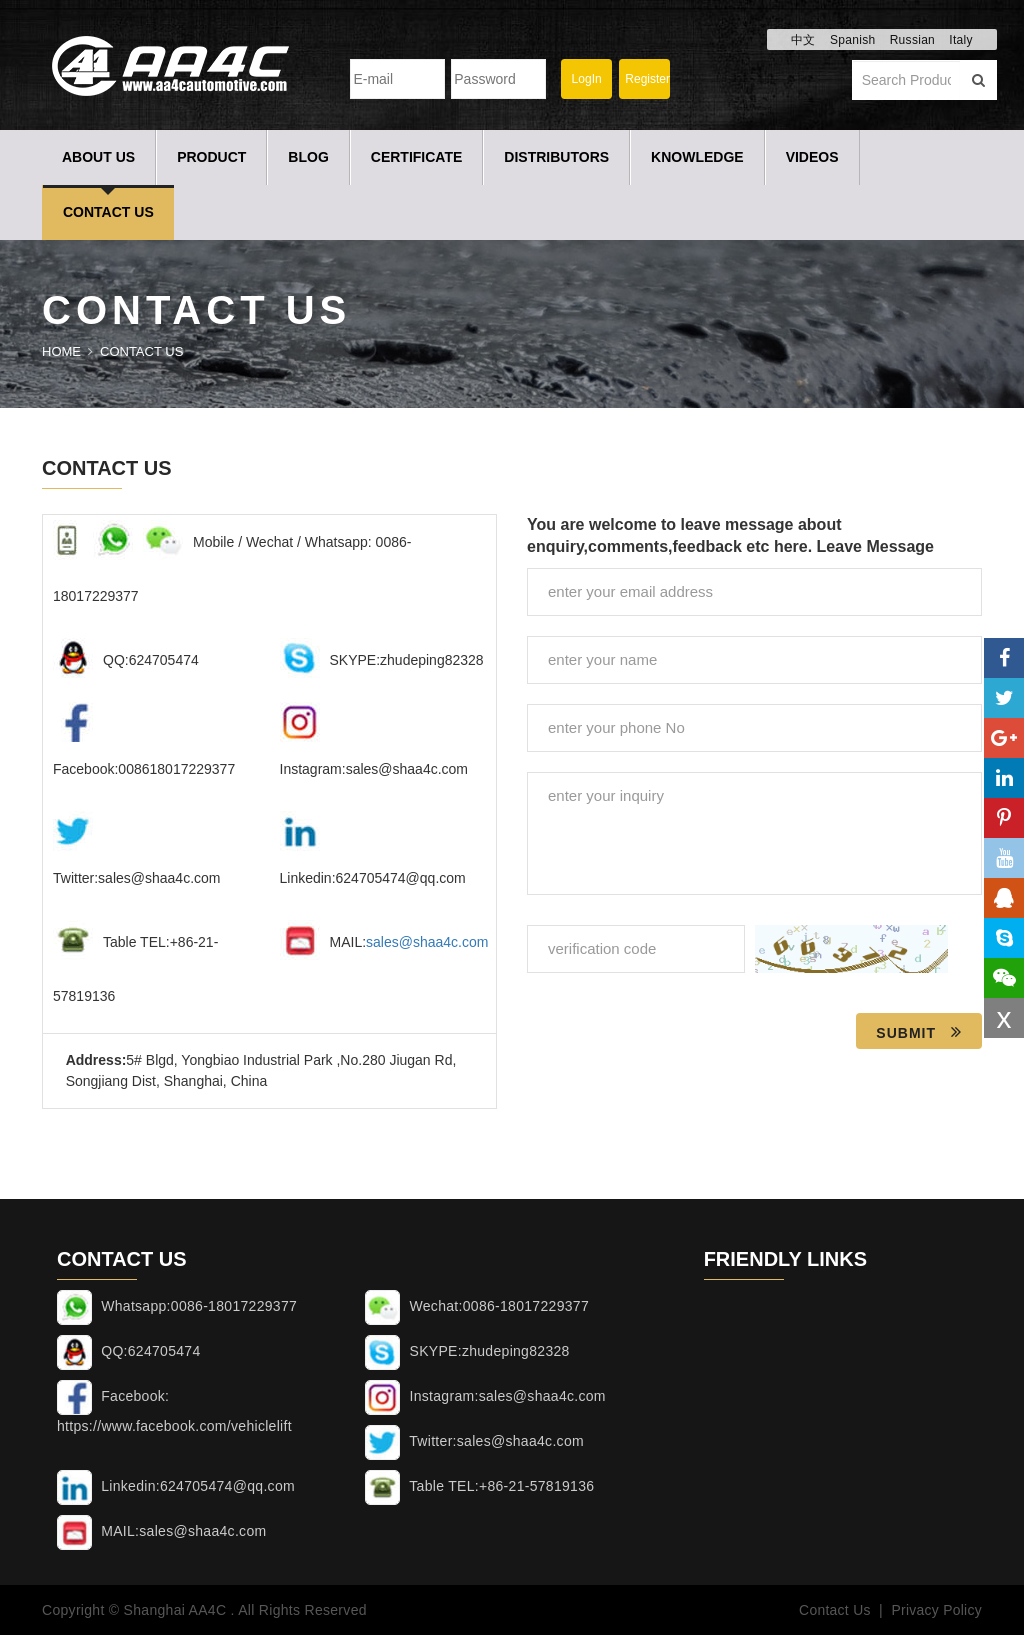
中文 (803, 40)
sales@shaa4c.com (427, 942)
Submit (919, 1032)
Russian (912, 40)
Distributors (556, 157)
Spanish (852, 40)
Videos (812, 157)
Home (61, 351)
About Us (98, 157)
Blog (308, 157)
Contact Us (108, 212)
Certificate (417, 157)
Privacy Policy (936, 1610)
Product (211, 157)
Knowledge (697, 157)
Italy (961, 40)
